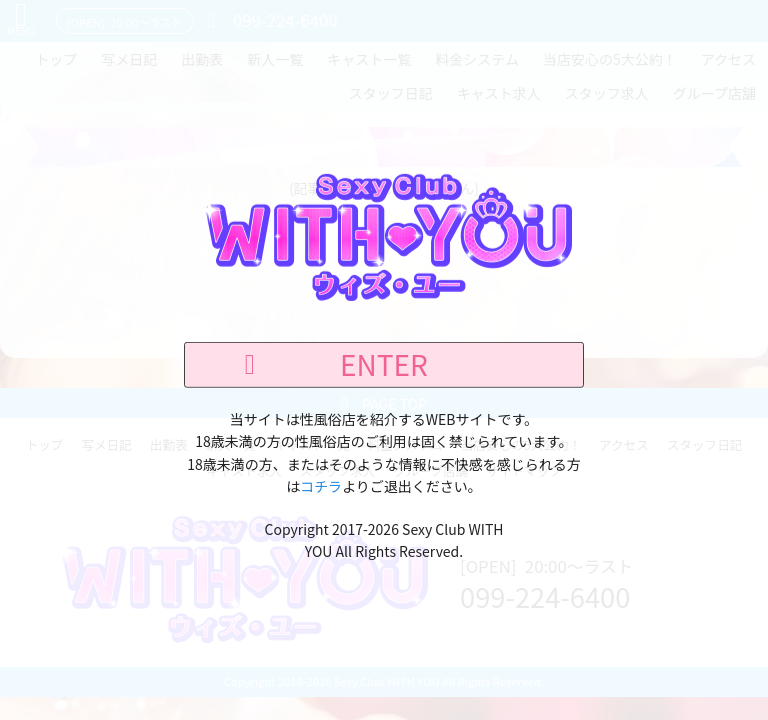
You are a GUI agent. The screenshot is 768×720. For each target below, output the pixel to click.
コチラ (321, 486)
